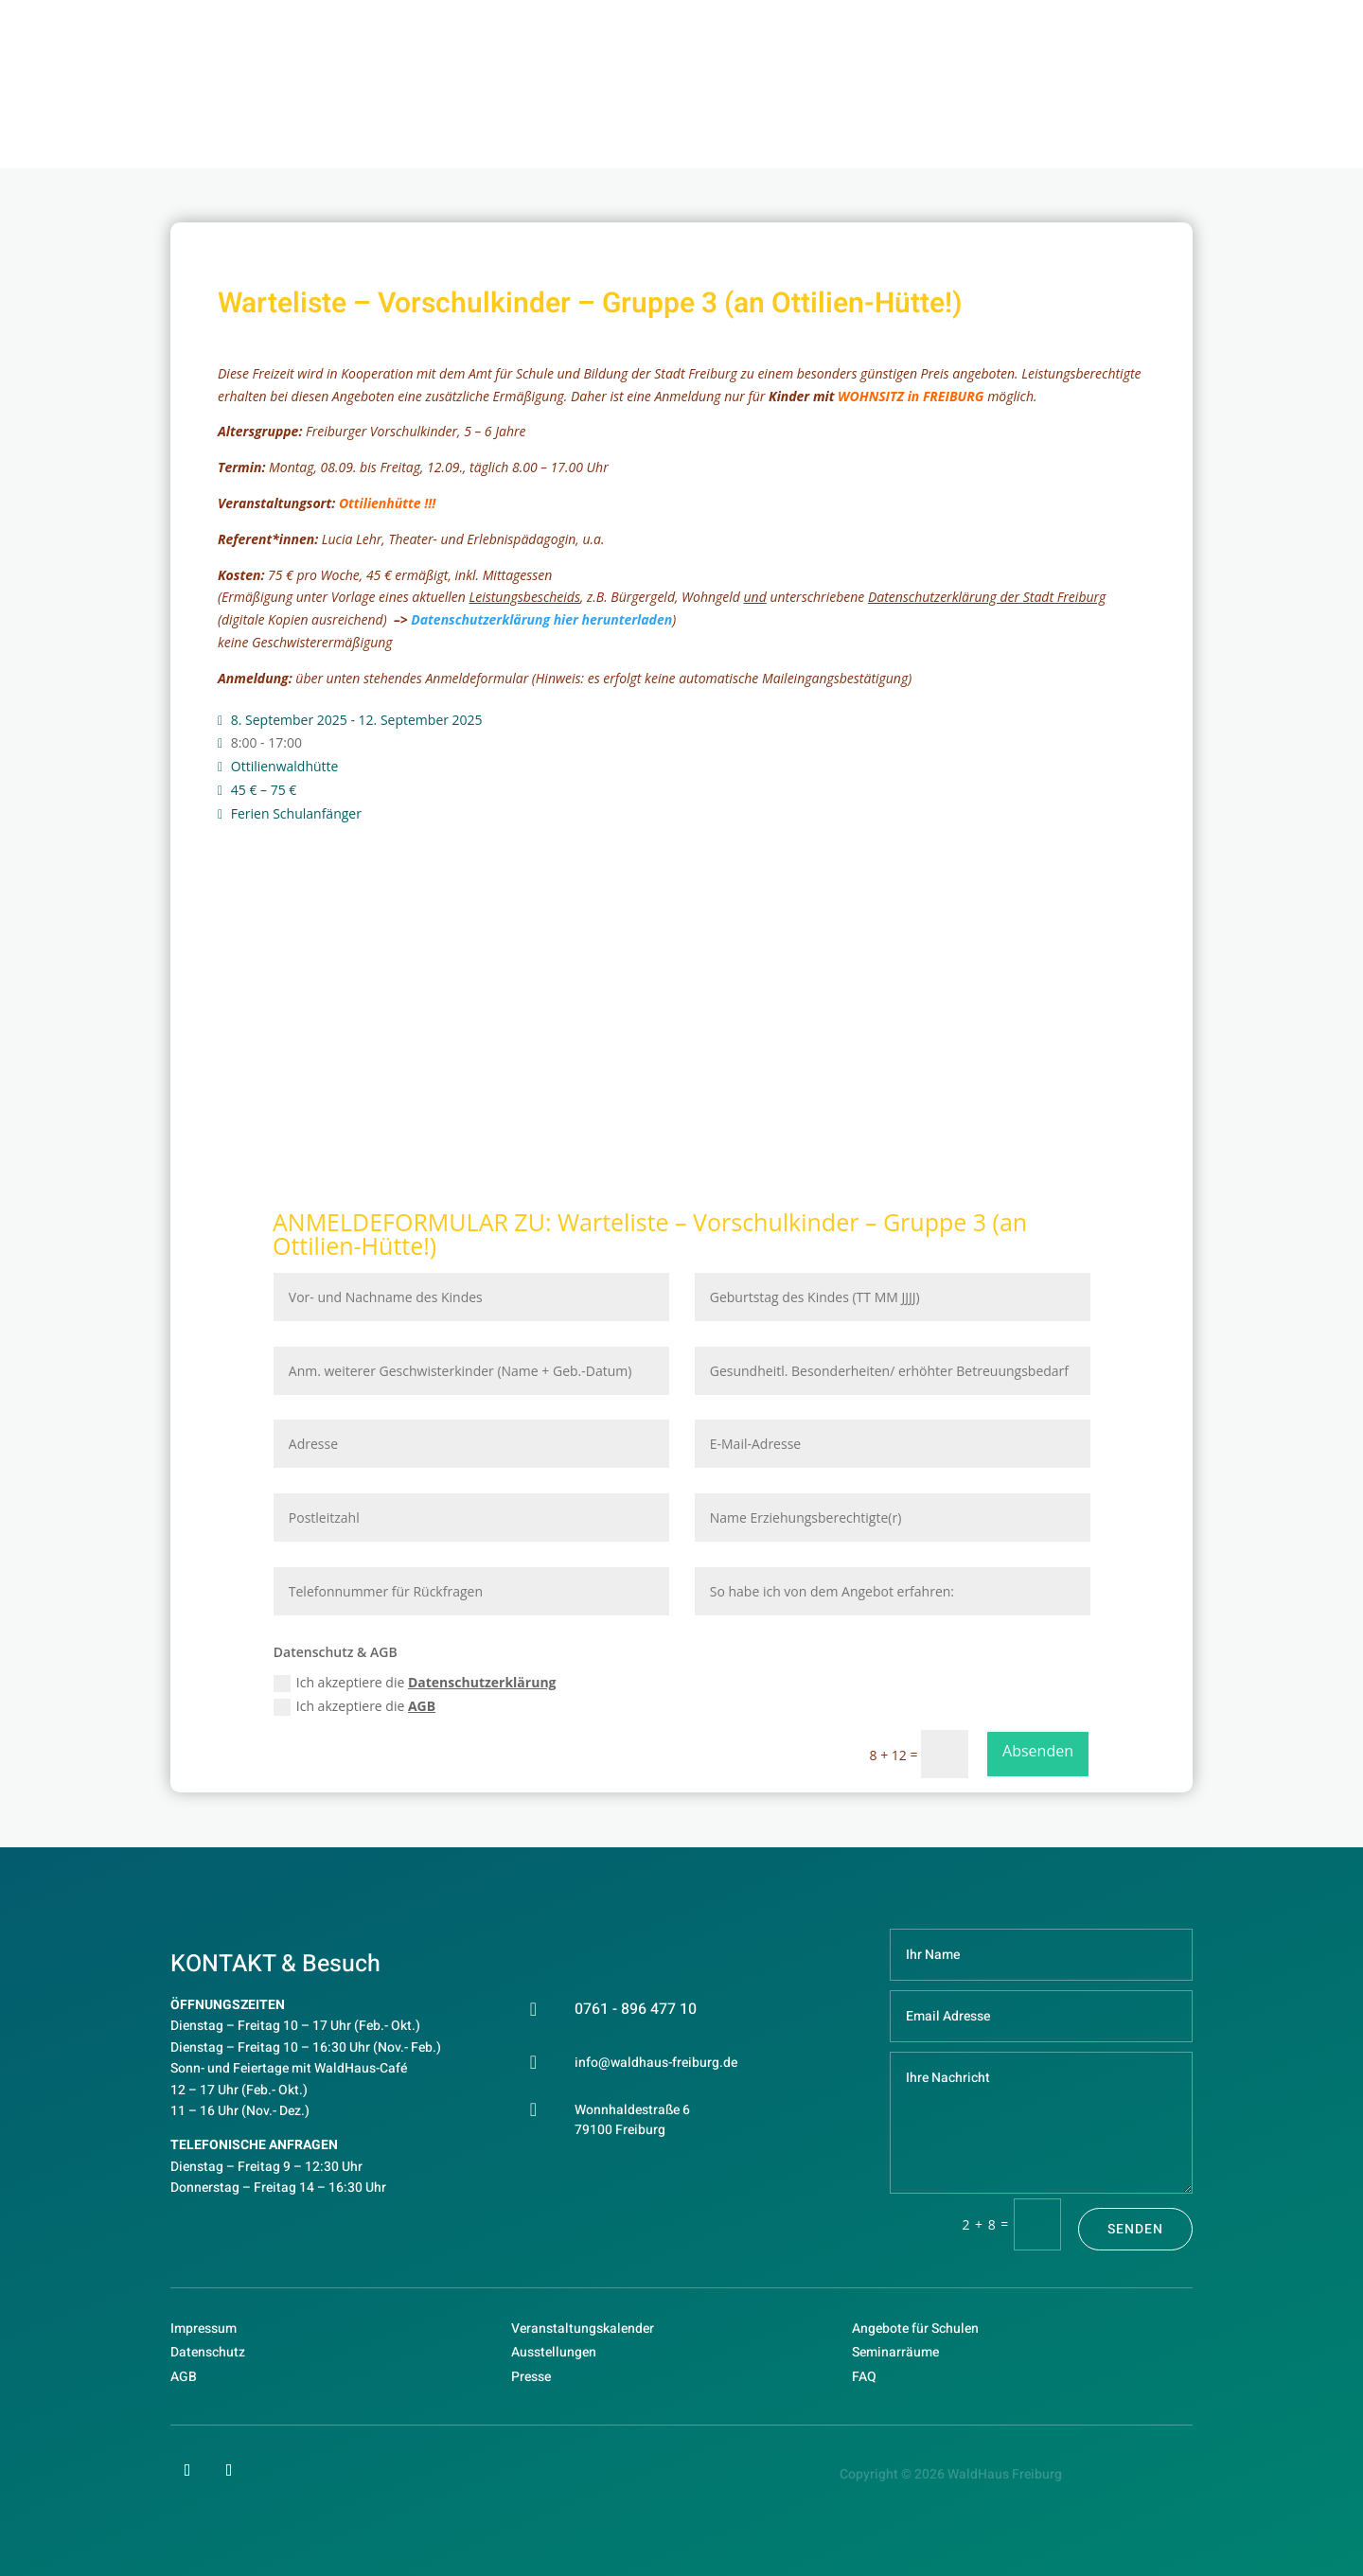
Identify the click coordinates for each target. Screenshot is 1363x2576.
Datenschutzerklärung (482, 1682)
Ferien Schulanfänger (296, 813)
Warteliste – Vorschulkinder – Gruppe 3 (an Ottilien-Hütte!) (650, 1234)
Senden (1135, 2229)
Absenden (1037, 1750)
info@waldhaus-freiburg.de (656, 2063)
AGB (421, 1706)
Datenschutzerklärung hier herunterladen (541, 619)
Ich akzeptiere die (415, 1682)
